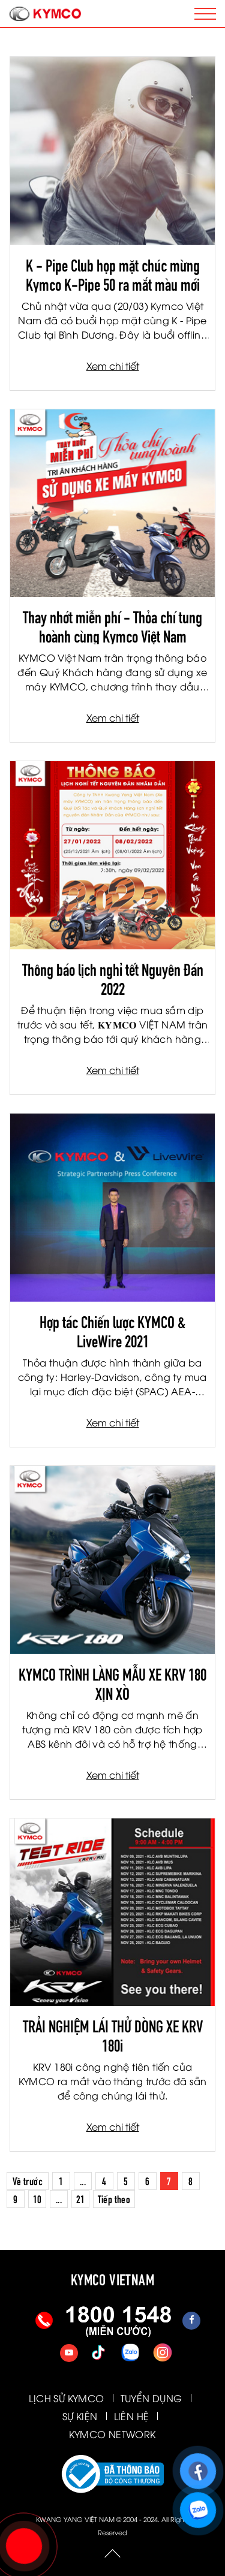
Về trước (28, 2180)
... (83, 2180)
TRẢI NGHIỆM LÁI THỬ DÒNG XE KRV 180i (113, 2034)
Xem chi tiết (112, 365)
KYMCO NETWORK (112, 2434)
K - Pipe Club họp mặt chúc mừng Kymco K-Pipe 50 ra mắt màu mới (113, 273)
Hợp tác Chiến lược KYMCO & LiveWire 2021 (112, 1330)
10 (37, 2198)
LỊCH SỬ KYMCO (66, 2398)
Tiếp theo (114, 2198)
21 (80, 2198)
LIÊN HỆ (131, 2416)
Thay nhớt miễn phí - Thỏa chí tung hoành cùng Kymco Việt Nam (112, 625)
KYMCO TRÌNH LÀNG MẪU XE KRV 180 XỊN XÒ (112, 1682)
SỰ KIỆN (80, 2416)
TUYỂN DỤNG (151, 2398)
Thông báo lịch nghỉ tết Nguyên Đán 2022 (112, 977)
